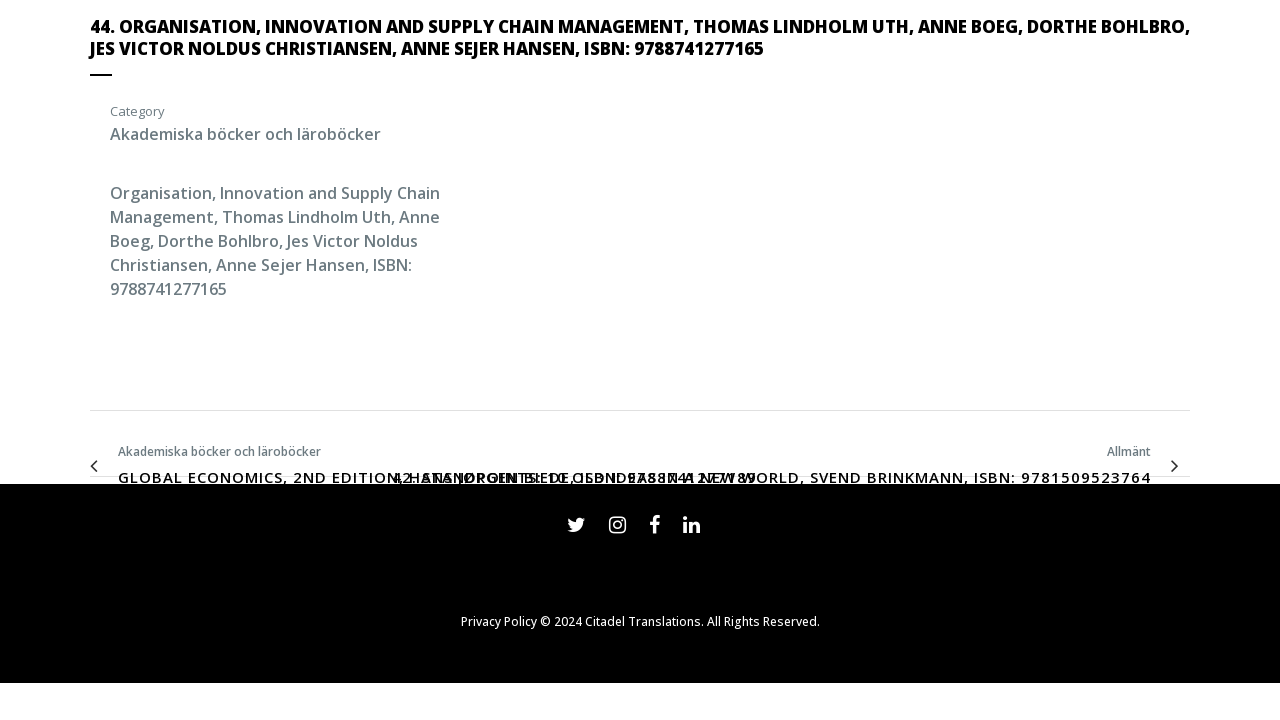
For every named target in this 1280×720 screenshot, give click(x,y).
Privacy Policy (499, 621)
